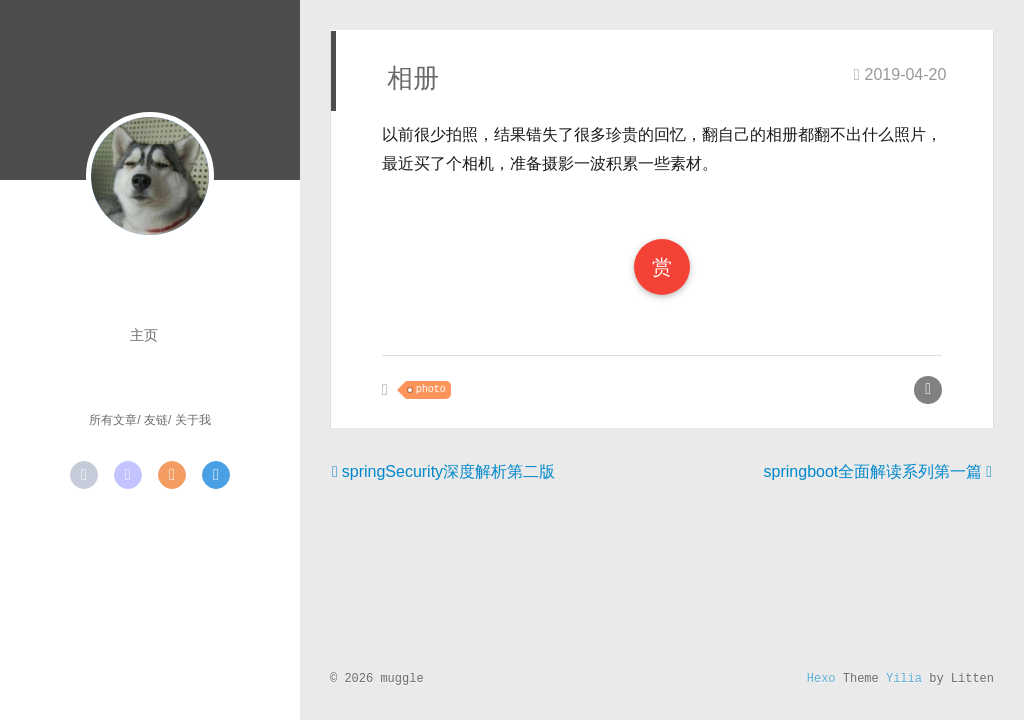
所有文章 (113, 420)
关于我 (193, 420)
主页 (144, 335)
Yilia (904, 679)
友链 (156, 420)
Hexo (821, 679)
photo (431, 389)
